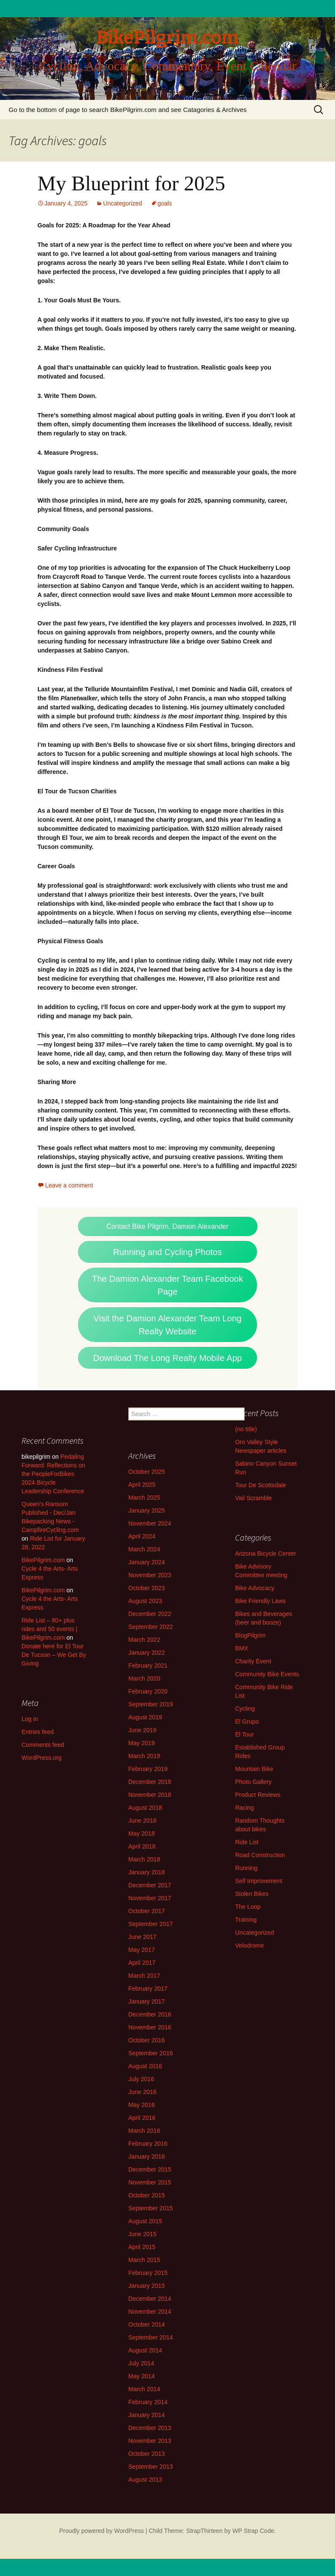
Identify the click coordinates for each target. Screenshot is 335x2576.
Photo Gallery (253, 1781)
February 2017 (148, 1988)
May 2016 (141, 2104)
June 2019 (142, 1730)
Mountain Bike (254, 1768)
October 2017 (146, 1911)
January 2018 (146, 1872)
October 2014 (146, 2324)
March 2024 (144, 1549)
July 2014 (141, 2363)
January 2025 (146, 1510)
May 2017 (141, 1949)
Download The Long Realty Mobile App (167, 1358)
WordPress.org (42, 1757)
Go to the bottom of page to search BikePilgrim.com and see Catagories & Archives (128, 109)
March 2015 (144, 2259)
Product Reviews (257, 1794)
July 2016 (141, 2079)
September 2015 (150, 2208)
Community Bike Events (267, 1674)
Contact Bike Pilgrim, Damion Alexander (167, 1226)
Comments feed (43, 1744)
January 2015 (146, 2285)
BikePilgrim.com (43, 1560)
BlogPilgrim (250, 1635)
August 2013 (145, 2479)
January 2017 (146, 2001)
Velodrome (249, 1945)
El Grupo (247, 1721)
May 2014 (141, 2376)
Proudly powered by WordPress (101, 2530)
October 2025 (146, 1471)
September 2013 (150, 2466)
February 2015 (148, 2272)
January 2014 (146, 2414)
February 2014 (148, 2402)
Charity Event (253, 1661)
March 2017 (144, 1975)
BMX (241, 1648)
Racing (244, 1807)
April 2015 (141, 2247)
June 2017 (142, 1936)
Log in (30, 1718)
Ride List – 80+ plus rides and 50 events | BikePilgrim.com (50, 1629)
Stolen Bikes (252, 1893)
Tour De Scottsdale (260, 1485)
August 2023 (145, 1600)
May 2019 (141, 1743)
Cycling (245, 1708)
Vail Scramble (253, 1498)
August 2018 (145, 1807)
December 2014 (149, 2298)
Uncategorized (122, 203)
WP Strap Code (253, 2530)
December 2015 (149, 2169)
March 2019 (144, 1756)
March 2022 (144, 1639)
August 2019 (145, 1717)
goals (165, 203)
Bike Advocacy (254, 1588)
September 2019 (150, 1704)
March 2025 (144, 1497)
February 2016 (148, 2143)
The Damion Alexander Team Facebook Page (167, 1285)
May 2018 (141, 1833)
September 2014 (150, 2337)
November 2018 (149, 1794)
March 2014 (144, 2389)
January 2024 (146, 1562)
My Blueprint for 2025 (131, 183)
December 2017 (149, 1885)
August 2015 (145, 2221)
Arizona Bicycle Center (265, 1553)
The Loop (248, 1906)
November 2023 (149, 1575)
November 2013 (149, 2440)
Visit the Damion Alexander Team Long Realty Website (167, 1325)
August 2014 (145, 2350)
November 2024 (149, 1523)
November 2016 (149, 2027)
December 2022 (149, 1613)
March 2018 (144, 1859)
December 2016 (149, 2014)
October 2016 (146, 2040)
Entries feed (38, 1731)
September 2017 (150, 1923)
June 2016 (142, 2091)
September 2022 (150, 1626)
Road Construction (260, 1855)
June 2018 (142, 1820)
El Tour (244, 1734)
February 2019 (148, 1768)
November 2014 (149, 2311)
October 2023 (146, 1588)
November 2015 (149, 2182)
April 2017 (141, 1962)
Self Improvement (258, 1880)
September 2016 (150, 2053)
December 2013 (149, 2427)
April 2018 (141, 1846)
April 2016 (141, 2117)
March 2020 (144, 1678)
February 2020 (148, 1691)
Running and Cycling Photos (167, 1252)
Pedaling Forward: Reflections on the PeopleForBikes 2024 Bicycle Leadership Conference (53, 1474)
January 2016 (146, 2156)
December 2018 (149, 1781)
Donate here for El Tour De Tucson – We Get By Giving (54, 1655)
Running (246, 1867)
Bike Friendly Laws (260, 1600)
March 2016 (144, 2130)
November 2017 (149, 1898)
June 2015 (142, 2234)
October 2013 (146, 2453)
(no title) (246, 1429)
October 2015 (146, 2195)
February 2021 (148, 1665)
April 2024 (141, 1536)
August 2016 (145, 2066)
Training (246, 1919)
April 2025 (141, 1484)
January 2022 (146, 1652)
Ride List (246, 1842)
